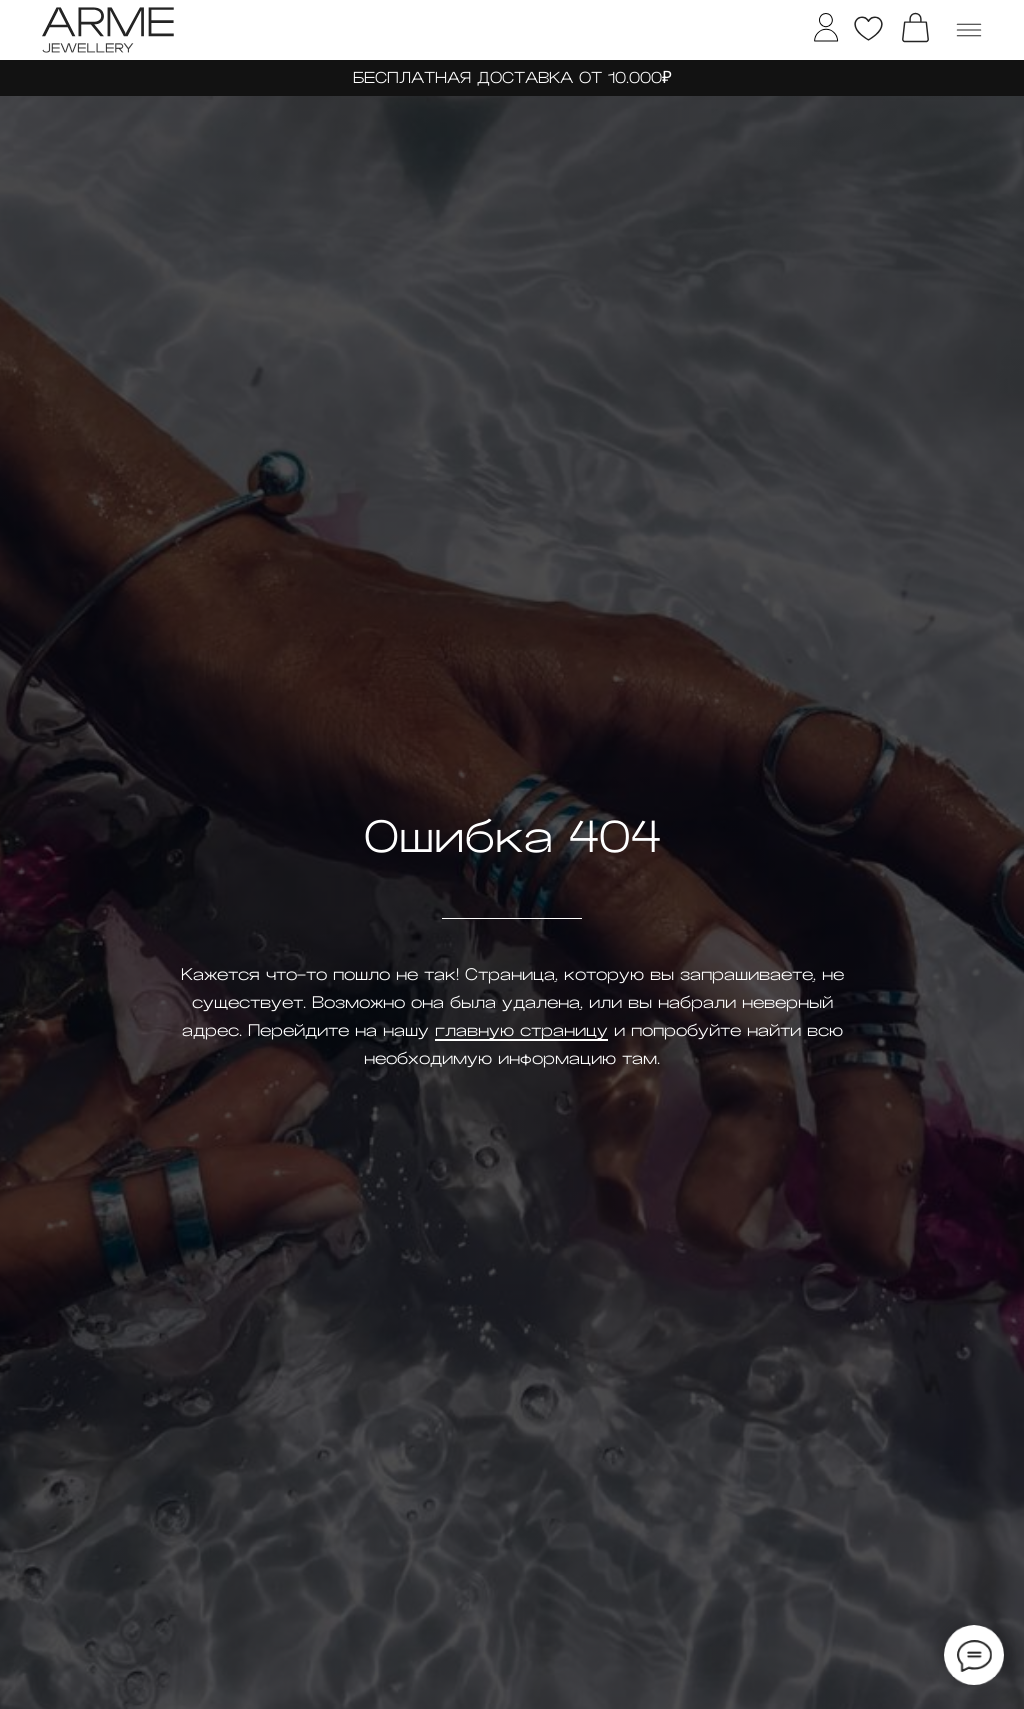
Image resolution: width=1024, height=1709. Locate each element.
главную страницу (521, 1031)
